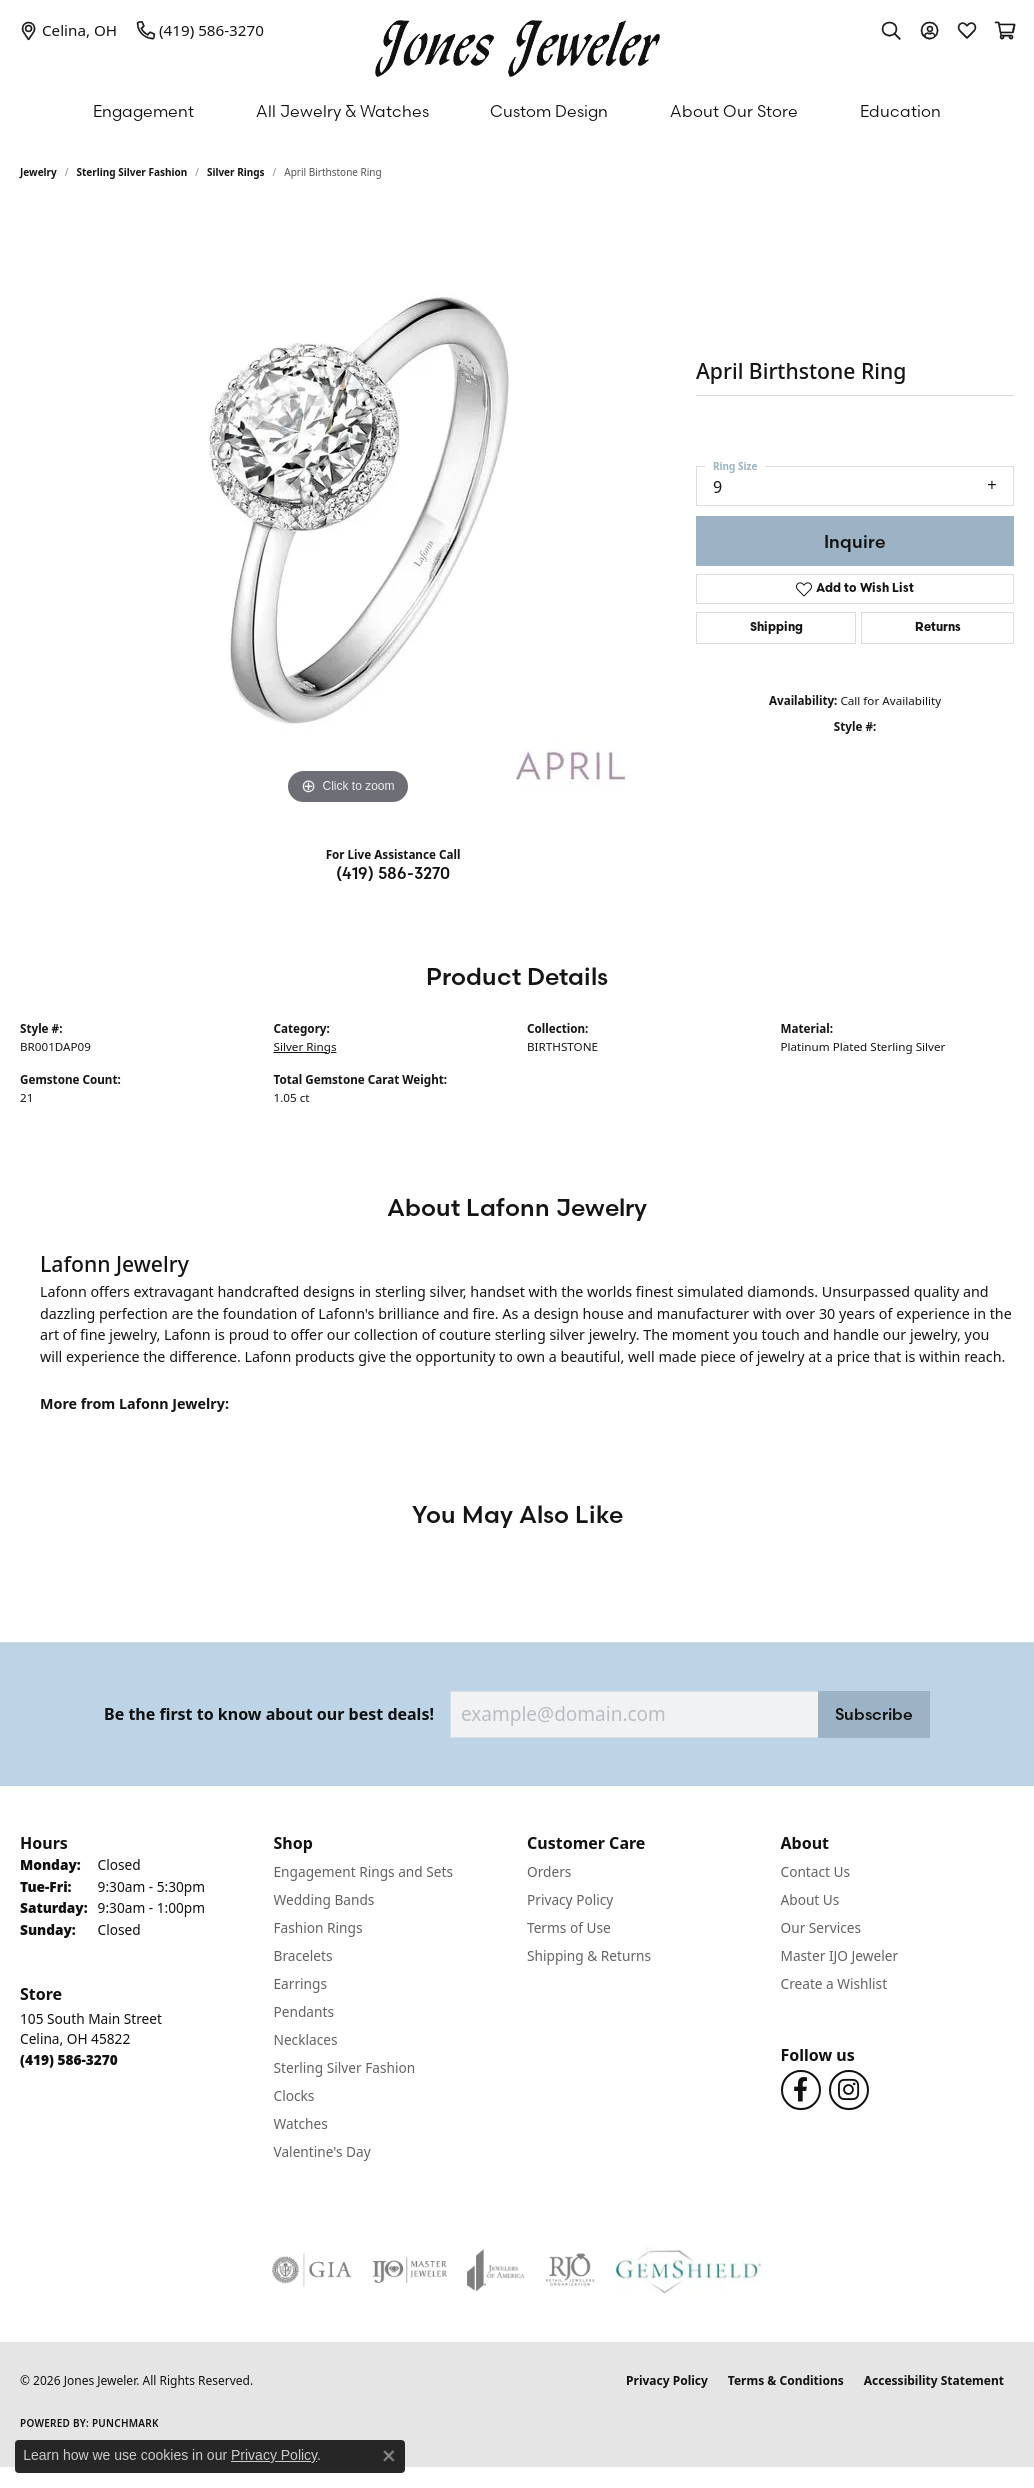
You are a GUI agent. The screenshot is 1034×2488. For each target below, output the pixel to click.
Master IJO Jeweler (840, 1955)
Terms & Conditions (786, 2380)
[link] (68, 30)
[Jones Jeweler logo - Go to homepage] (517, 43)
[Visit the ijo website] (409, 2270)
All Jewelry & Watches (342, 111)
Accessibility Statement (934, 2380)
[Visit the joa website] (496, 2270)
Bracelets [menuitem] (303, 1955)
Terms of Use (569, 1927)
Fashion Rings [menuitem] (318, 1927)
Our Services (821, 1927)
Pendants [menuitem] (304, 2011)
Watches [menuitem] (301, 2123)
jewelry (38, 172)
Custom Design (549, 111)
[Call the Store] (69, 2059)
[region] (348, 510)
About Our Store (734, 111)
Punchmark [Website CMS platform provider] (125, 2423)
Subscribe (874, 1714)
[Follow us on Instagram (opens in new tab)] (849, 2090)
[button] (891, 30)
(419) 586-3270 (393, 873)
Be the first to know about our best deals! (269, 1714)
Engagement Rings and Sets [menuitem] (363, 1871)
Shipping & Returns (589, 1955)
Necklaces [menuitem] (306, 2039)
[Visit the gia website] (312, 2270)
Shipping (776, 628)
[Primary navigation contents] (517, 111)
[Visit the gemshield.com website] (688, 2270)
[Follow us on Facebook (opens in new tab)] (801, 2090)
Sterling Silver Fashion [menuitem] (345, 2067)
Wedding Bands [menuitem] (324, 1899)
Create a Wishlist (834, 1983)
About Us (810, 1899)
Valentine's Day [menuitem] (322, 2151)
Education (900, 111)
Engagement (143, 111)
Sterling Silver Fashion (132, 172)
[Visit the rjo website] (570, 2270)
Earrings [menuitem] (301, 1983)
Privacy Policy (570, 1899)
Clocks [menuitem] (294, 2095)
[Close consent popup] (389, 2456)
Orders (549, 1871)
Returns (938, 628)
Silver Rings (236, 172)
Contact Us (816, 1871)
